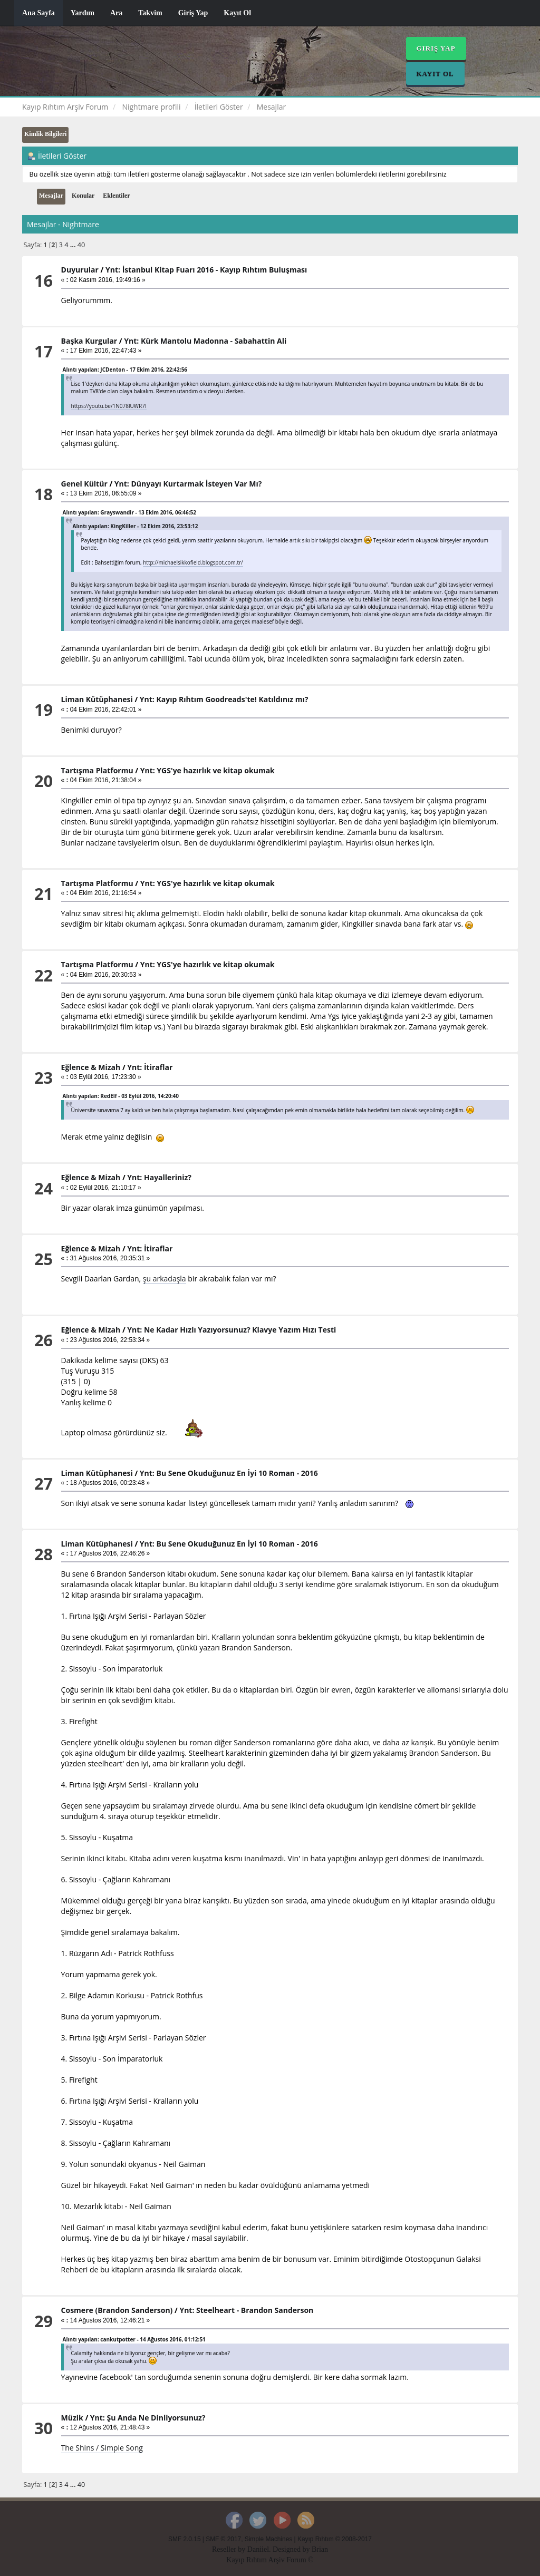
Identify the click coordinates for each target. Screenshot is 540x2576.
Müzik (72, 2418)
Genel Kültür (84, 484)
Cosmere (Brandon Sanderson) (117, 2310)
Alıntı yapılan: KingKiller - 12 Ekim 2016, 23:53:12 (135, 526)
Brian (320, 2549)
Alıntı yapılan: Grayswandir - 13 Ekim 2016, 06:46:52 (129, 512)
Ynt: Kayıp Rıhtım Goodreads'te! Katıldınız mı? (224, 699)
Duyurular (80, 270)
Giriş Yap (193, 13)
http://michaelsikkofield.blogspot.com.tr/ (193, 562)
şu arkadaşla (164, 1279)
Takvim (150, 13)
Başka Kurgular (89, 341)
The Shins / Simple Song (102, 2448)
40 (81, 244)
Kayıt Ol (237, 13)
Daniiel (258, 2549)
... (74, 244)
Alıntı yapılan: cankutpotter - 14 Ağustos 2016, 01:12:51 (134, 2339)
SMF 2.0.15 (184, 2539)
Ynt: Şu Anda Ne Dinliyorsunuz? (148, 2418)
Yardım (82, 13)
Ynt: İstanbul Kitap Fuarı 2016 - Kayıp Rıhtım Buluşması (206, 270)
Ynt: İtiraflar (149, 1067)
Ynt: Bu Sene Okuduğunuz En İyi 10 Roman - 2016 (229, 1473)
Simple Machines (269, 2539)
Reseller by (229, 2549)
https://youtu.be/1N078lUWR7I (109, 406)
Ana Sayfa (38, 13)
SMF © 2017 (223, 2539)
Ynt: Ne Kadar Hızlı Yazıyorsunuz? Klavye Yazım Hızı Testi (231, 1330)
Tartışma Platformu (97, 770)
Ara (116, 13)
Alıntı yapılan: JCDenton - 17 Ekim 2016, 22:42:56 (125, 369)
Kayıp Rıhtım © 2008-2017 (334, 2539)
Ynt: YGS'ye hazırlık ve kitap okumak (207, 770)
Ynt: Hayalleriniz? (159, 1177)
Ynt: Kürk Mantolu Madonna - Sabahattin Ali (205, 341)
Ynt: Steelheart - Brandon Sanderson (246, 2310)
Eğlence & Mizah (91, 1067)
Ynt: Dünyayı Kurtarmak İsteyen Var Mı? (188, 484)
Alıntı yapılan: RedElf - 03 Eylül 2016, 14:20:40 (121, 1096)
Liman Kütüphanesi (97, 699)
